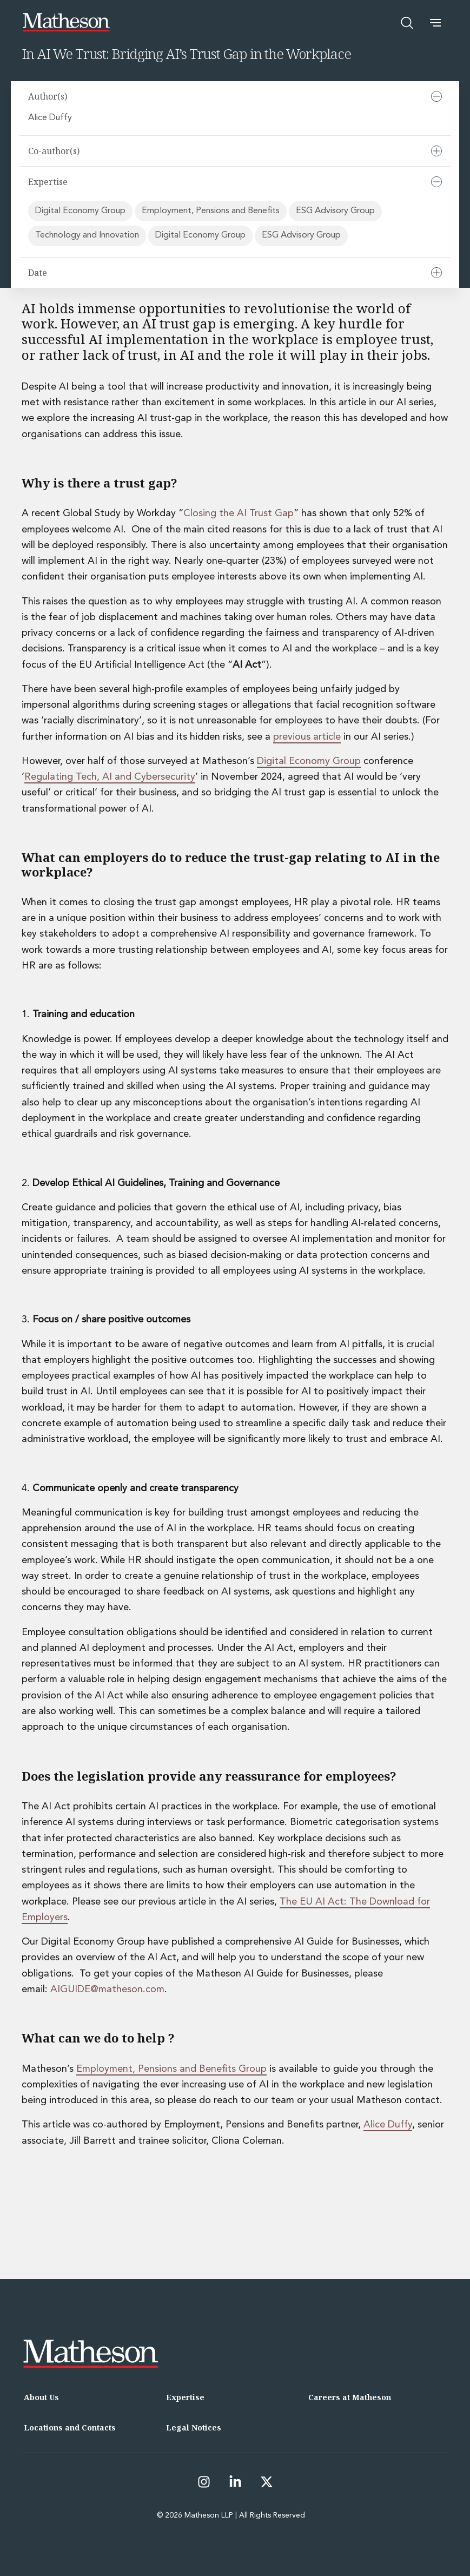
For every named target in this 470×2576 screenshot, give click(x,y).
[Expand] (436, 151)
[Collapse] (436, 96)
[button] (435, 23)
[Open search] (407, 23)
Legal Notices (193, 2427)
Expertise (185, 2397)
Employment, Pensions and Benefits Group (171, 2069)
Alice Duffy (51, 117)
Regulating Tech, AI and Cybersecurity (109, 777)
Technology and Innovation (87, 235)
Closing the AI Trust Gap (238, 513)
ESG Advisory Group (335, 211)
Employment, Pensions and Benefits (211, 211)
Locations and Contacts (70, 2427)
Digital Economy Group (80, 211)
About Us (41, 2397)
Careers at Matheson (349, 2397)
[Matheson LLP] (66, 22)
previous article (307, 737)
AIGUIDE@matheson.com (107, 1989)
